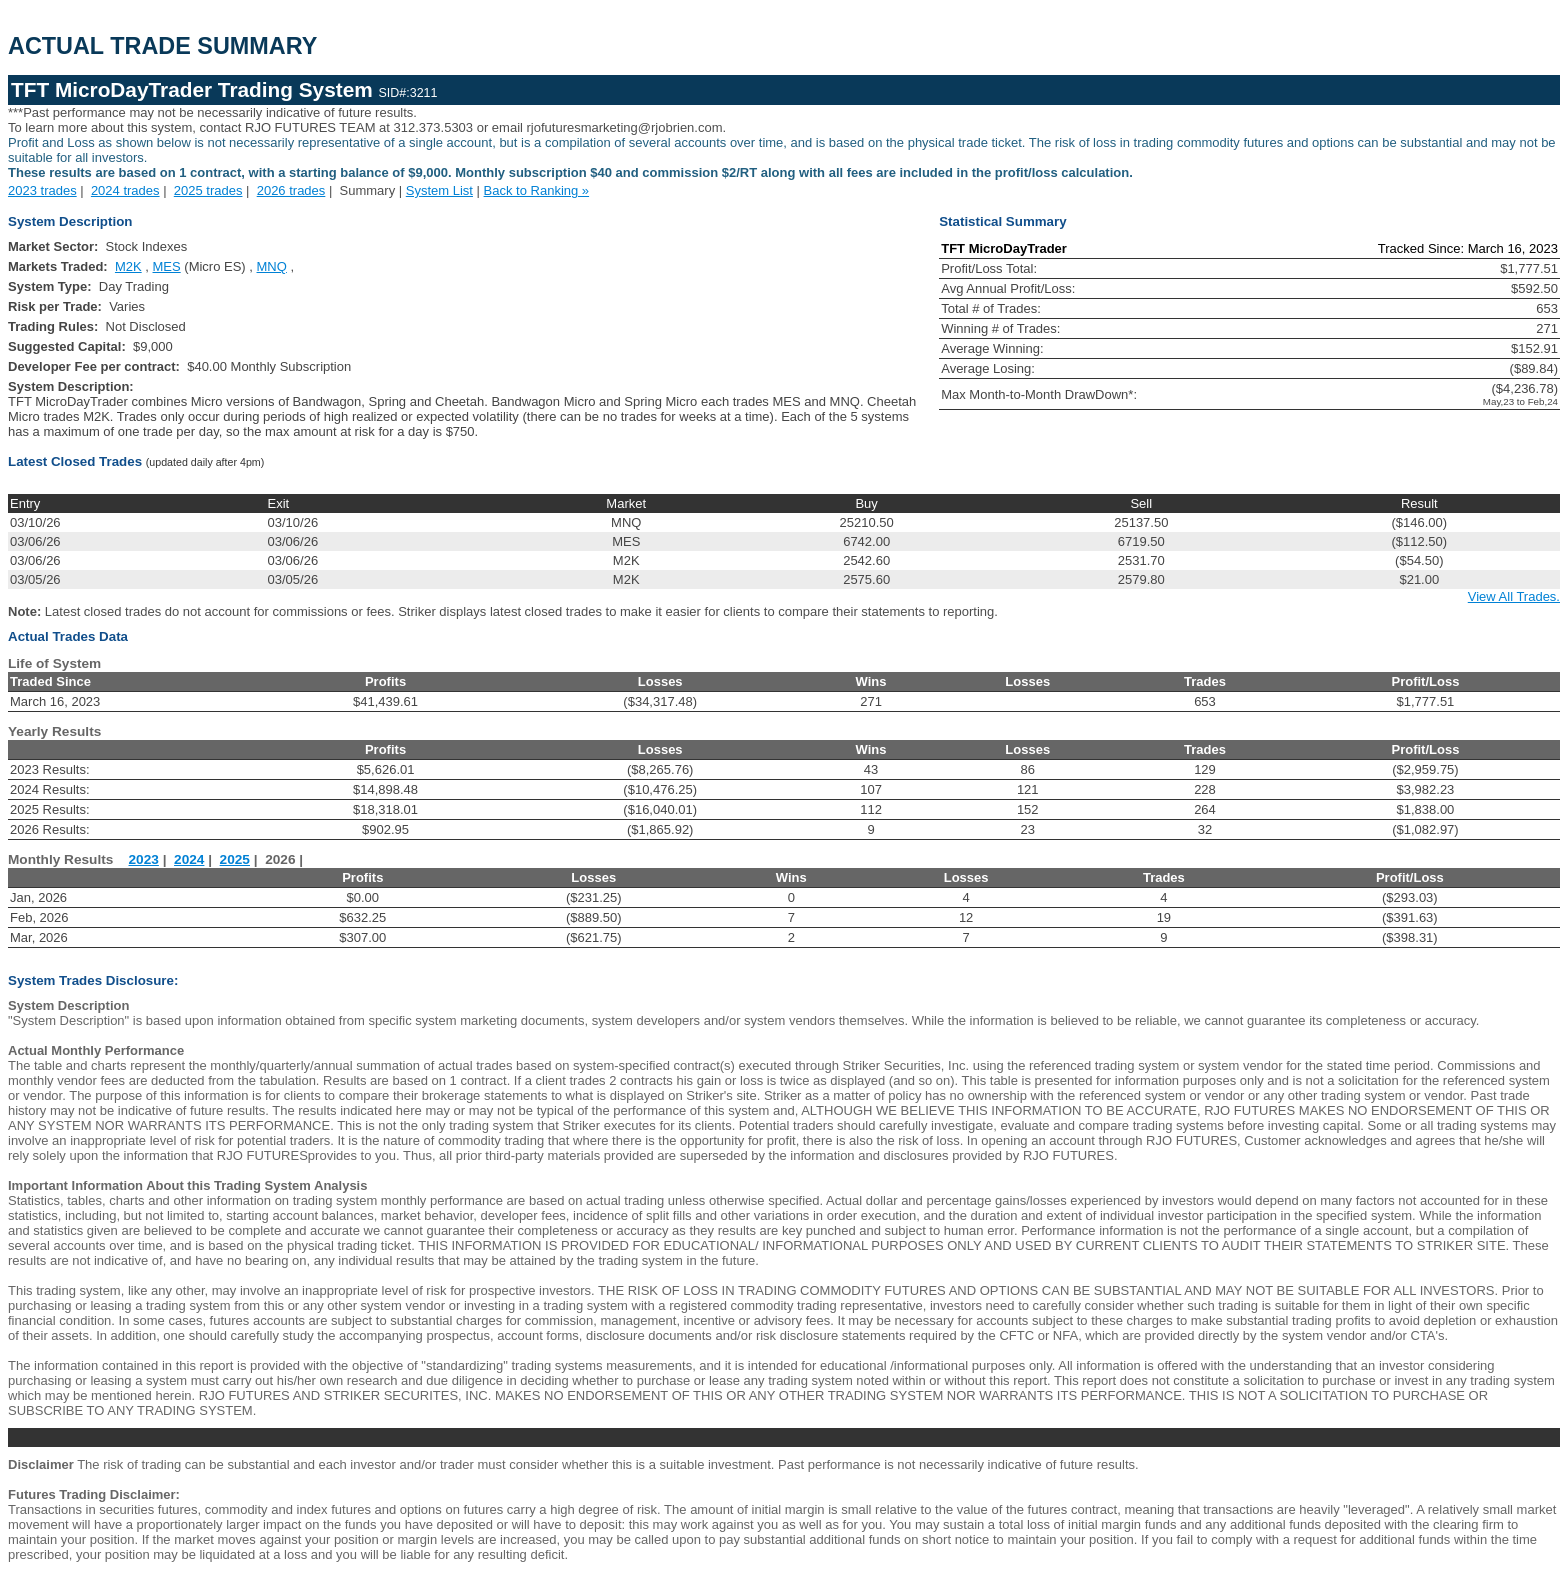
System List (439, 190)
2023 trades (42, 190)
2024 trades (125, 190)
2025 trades (208, 190)
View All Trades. (1514, 596)
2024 (189, 859)
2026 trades (291, 190)
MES (167, 266)
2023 (144, 859)
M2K (128, 266)
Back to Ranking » (537, 190)
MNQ (272, 266)
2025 (235, 859)
